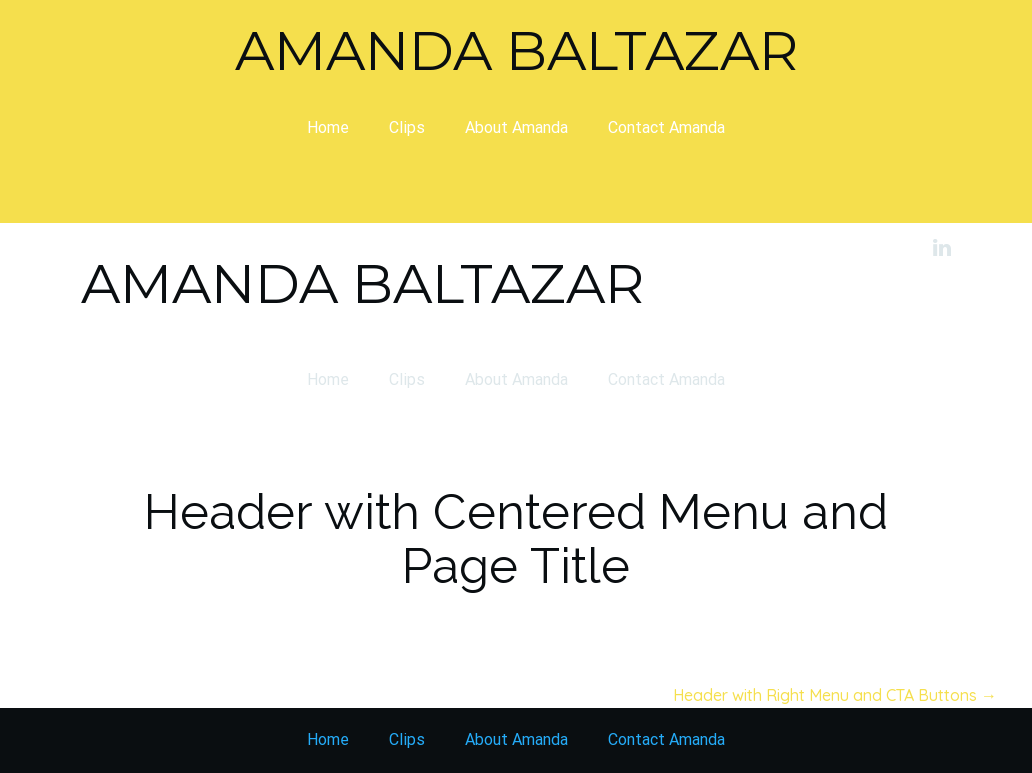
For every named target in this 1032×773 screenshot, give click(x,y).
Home (328, 127)
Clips (407, 127)
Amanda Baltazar (516, 50)
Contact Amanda (666, 127)
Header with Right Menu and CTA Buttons (835, 695)
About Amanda (516, 127)
